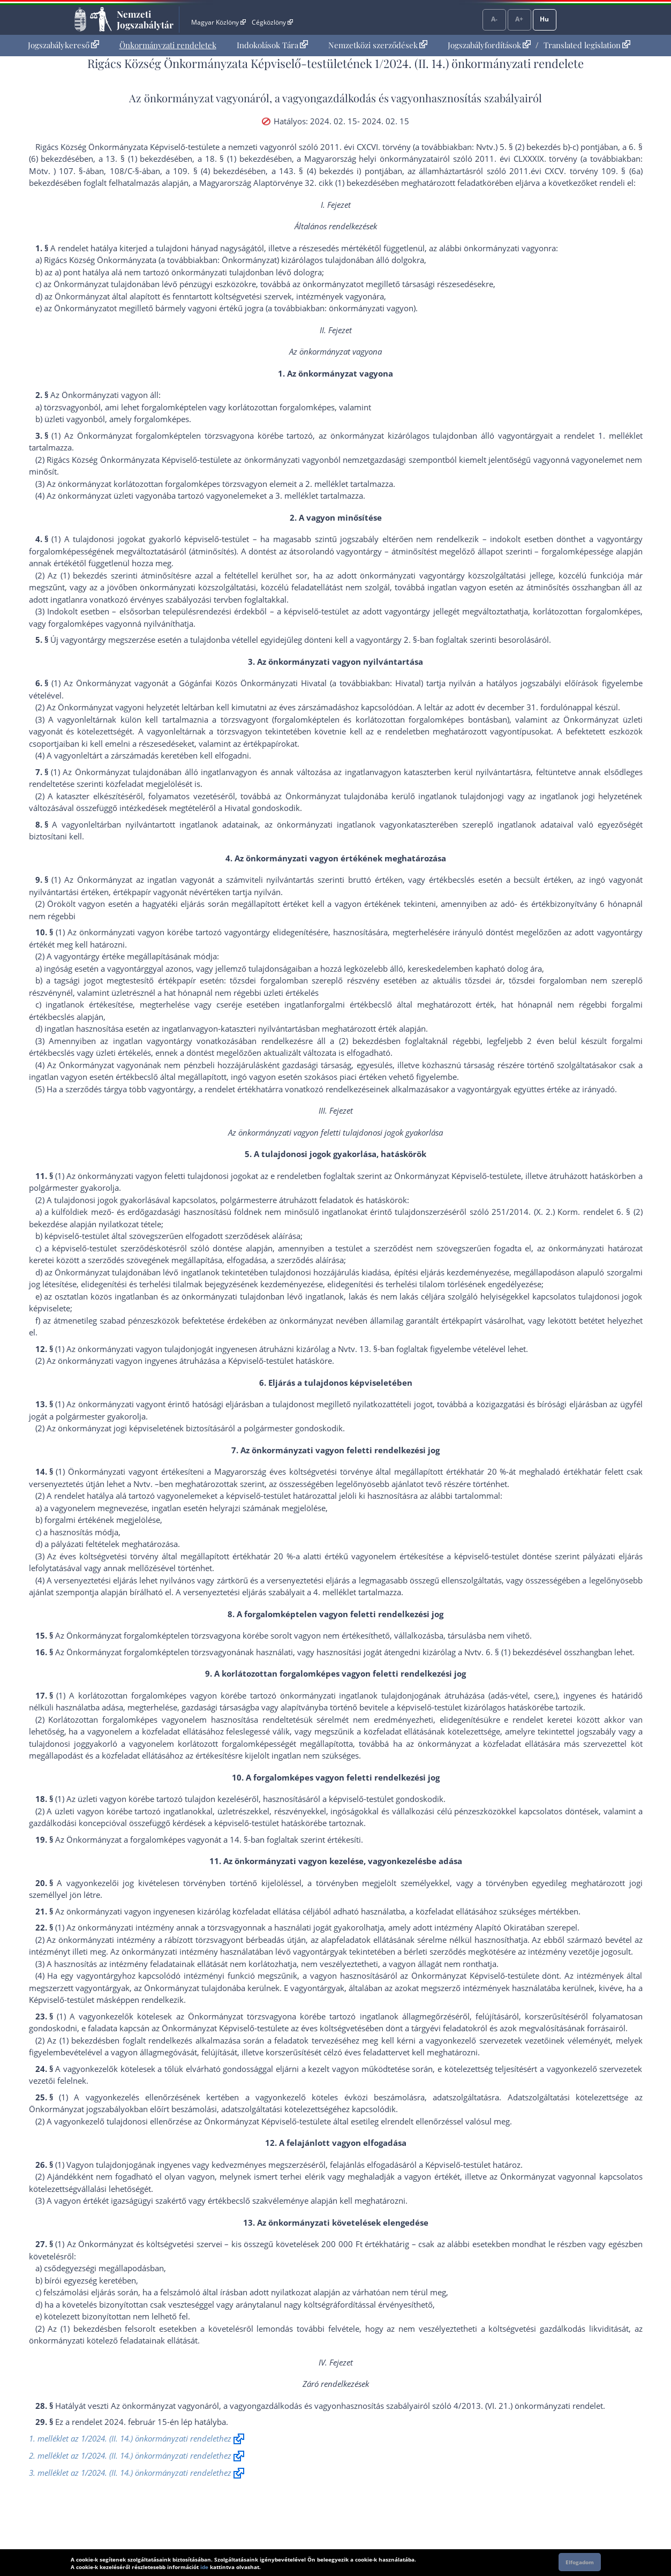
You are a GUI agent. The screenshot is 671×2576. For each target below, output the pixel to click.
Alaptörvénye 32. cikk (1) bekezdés (317, 182)
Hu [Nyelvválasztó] (544, 19)
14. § (239, 1839)
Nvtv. (347, 1348)
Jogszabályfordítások (489, 45)
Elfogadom (580, 2562)
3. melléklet (296, 495)
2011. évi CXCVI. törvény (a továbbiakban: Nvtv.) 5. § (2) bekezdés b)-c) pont (459, 146)
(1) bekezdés (84, 575)
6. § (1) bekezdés (516, 1652)
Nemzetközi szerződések (377, 45)
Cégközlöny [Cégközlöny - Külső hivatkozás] (272, 22)
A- (494, 19)
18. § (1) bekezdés (239, 158)
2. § (410, 639)
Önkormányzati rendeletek (167, 45)
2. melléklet (326, 483)
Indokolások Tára (272, 45)
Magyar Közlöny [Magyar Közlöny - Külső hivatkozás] (218, 22)
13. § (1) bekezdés (139, 158)
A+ (519, 19)
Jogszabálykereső (63, 45)
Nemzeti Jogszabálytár (145, 19)
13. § (368, 1348)
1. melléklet (620, 435)
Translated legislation (587, 45)
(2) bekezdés (363, 1040)
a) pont (67, 272)
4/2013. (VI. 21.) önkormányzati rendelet (528, 2405)
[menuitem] (63, 45)
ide (204, 2567)
